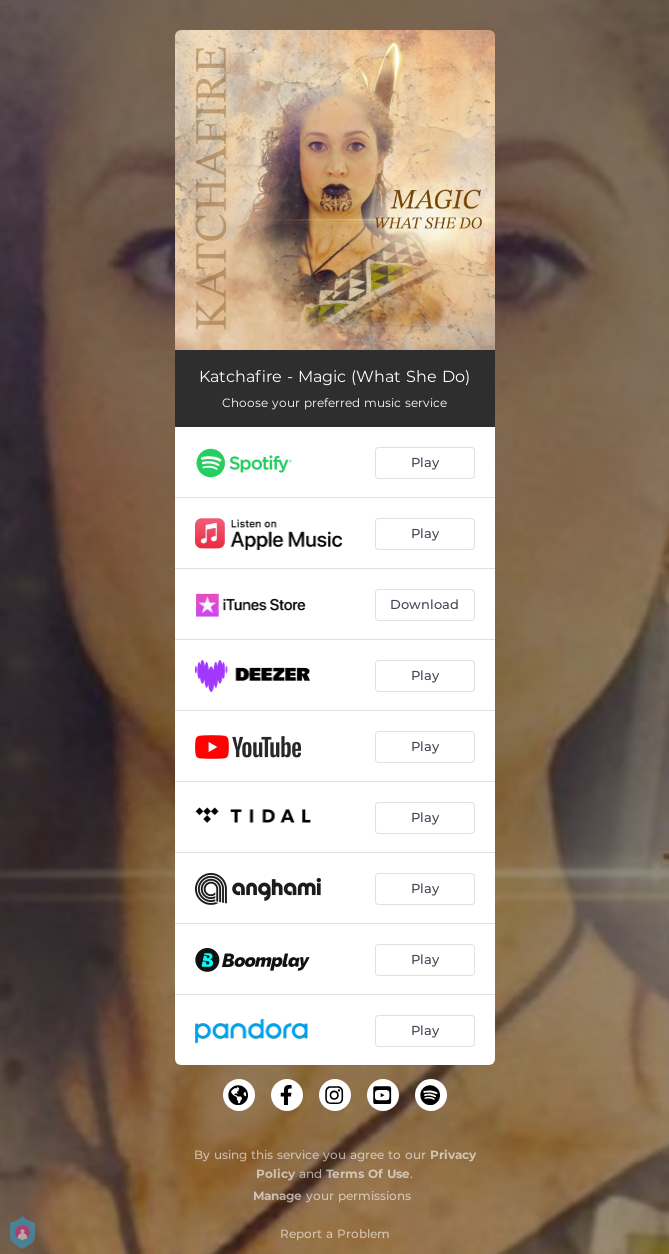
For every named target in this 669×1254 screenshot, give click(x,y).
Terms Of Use (368, 1173)
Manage (277, 1195)
